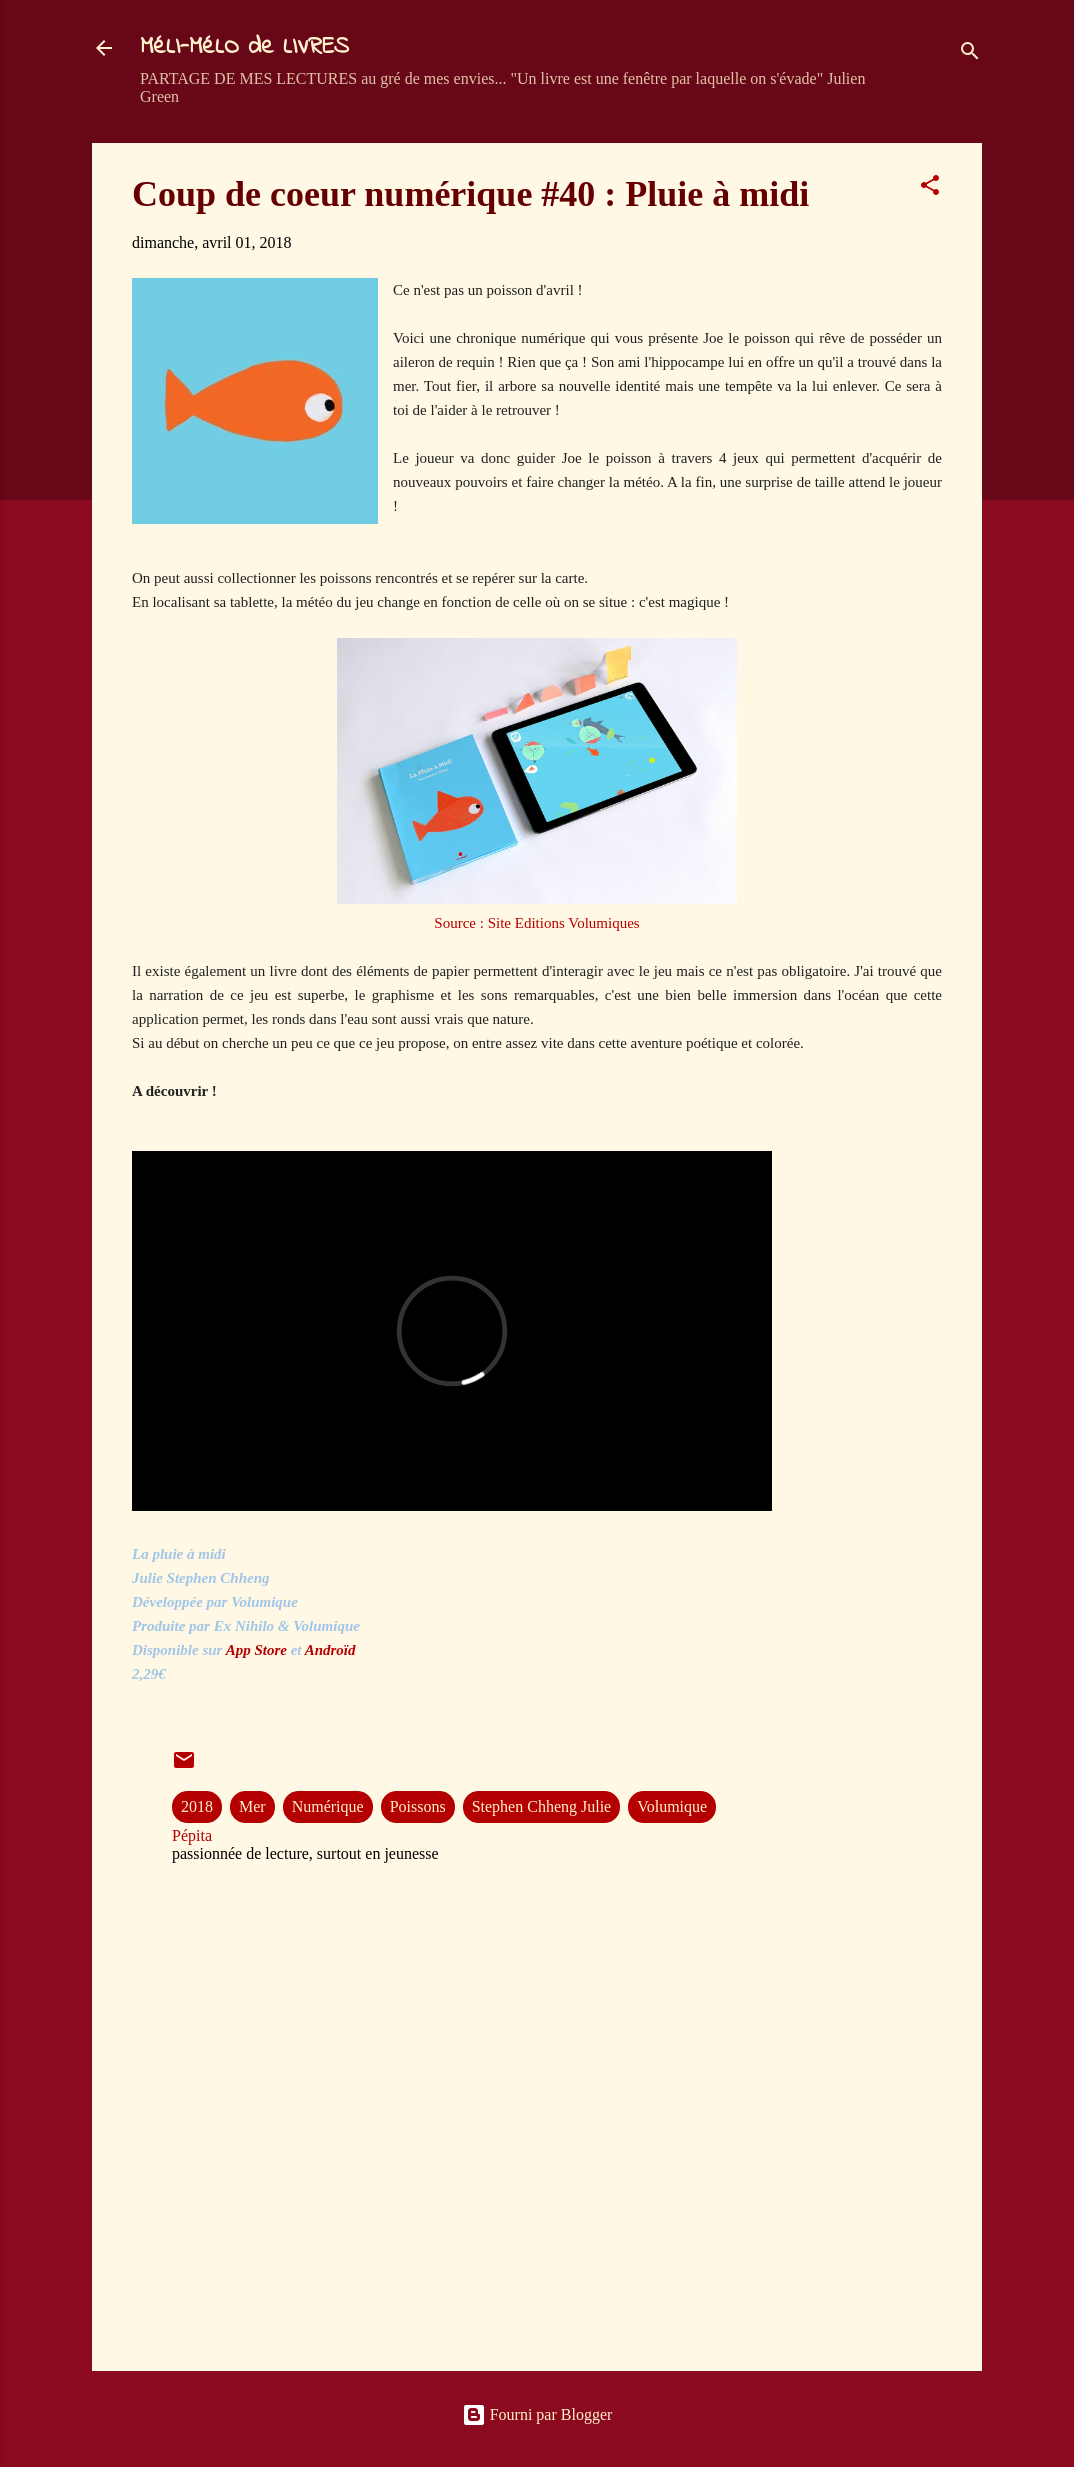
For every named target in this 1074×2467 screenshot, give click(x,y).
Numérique (328, 1806)
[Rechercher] (970, 54)
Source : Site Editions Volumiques (536, 923)
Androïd (332, 1650)
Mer (252, 1806)
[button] (930, 188)
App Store (256, 1650)
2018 (197, 1806)
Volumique (672, 1806)
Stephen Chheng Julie (542, 1806)
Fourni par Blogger (537, 2414)
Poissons (418, 1806)
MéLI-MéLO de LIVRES (244, 47)
